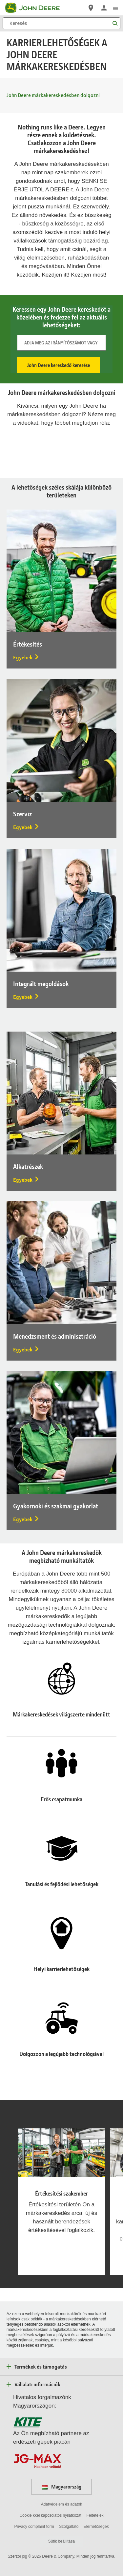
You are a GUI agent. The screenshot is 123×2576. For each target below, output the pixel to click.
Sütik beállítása (61, 2541)
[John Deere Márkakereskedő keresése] (90, 8)
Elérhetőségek (96, 2526)
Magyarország (61, 2486)
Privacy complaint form (34, 2526)
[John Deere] (36, 8)
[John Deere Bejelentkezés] (104, 8)
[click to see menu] (115, 8)
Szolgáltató (68, 2526)
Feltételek (95, 2515)
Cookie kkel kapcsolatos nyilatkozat (50, 2515)
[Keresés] (61, 23)
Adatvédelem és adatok (61, 2504)
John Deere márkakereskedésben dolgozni (53, 94)
